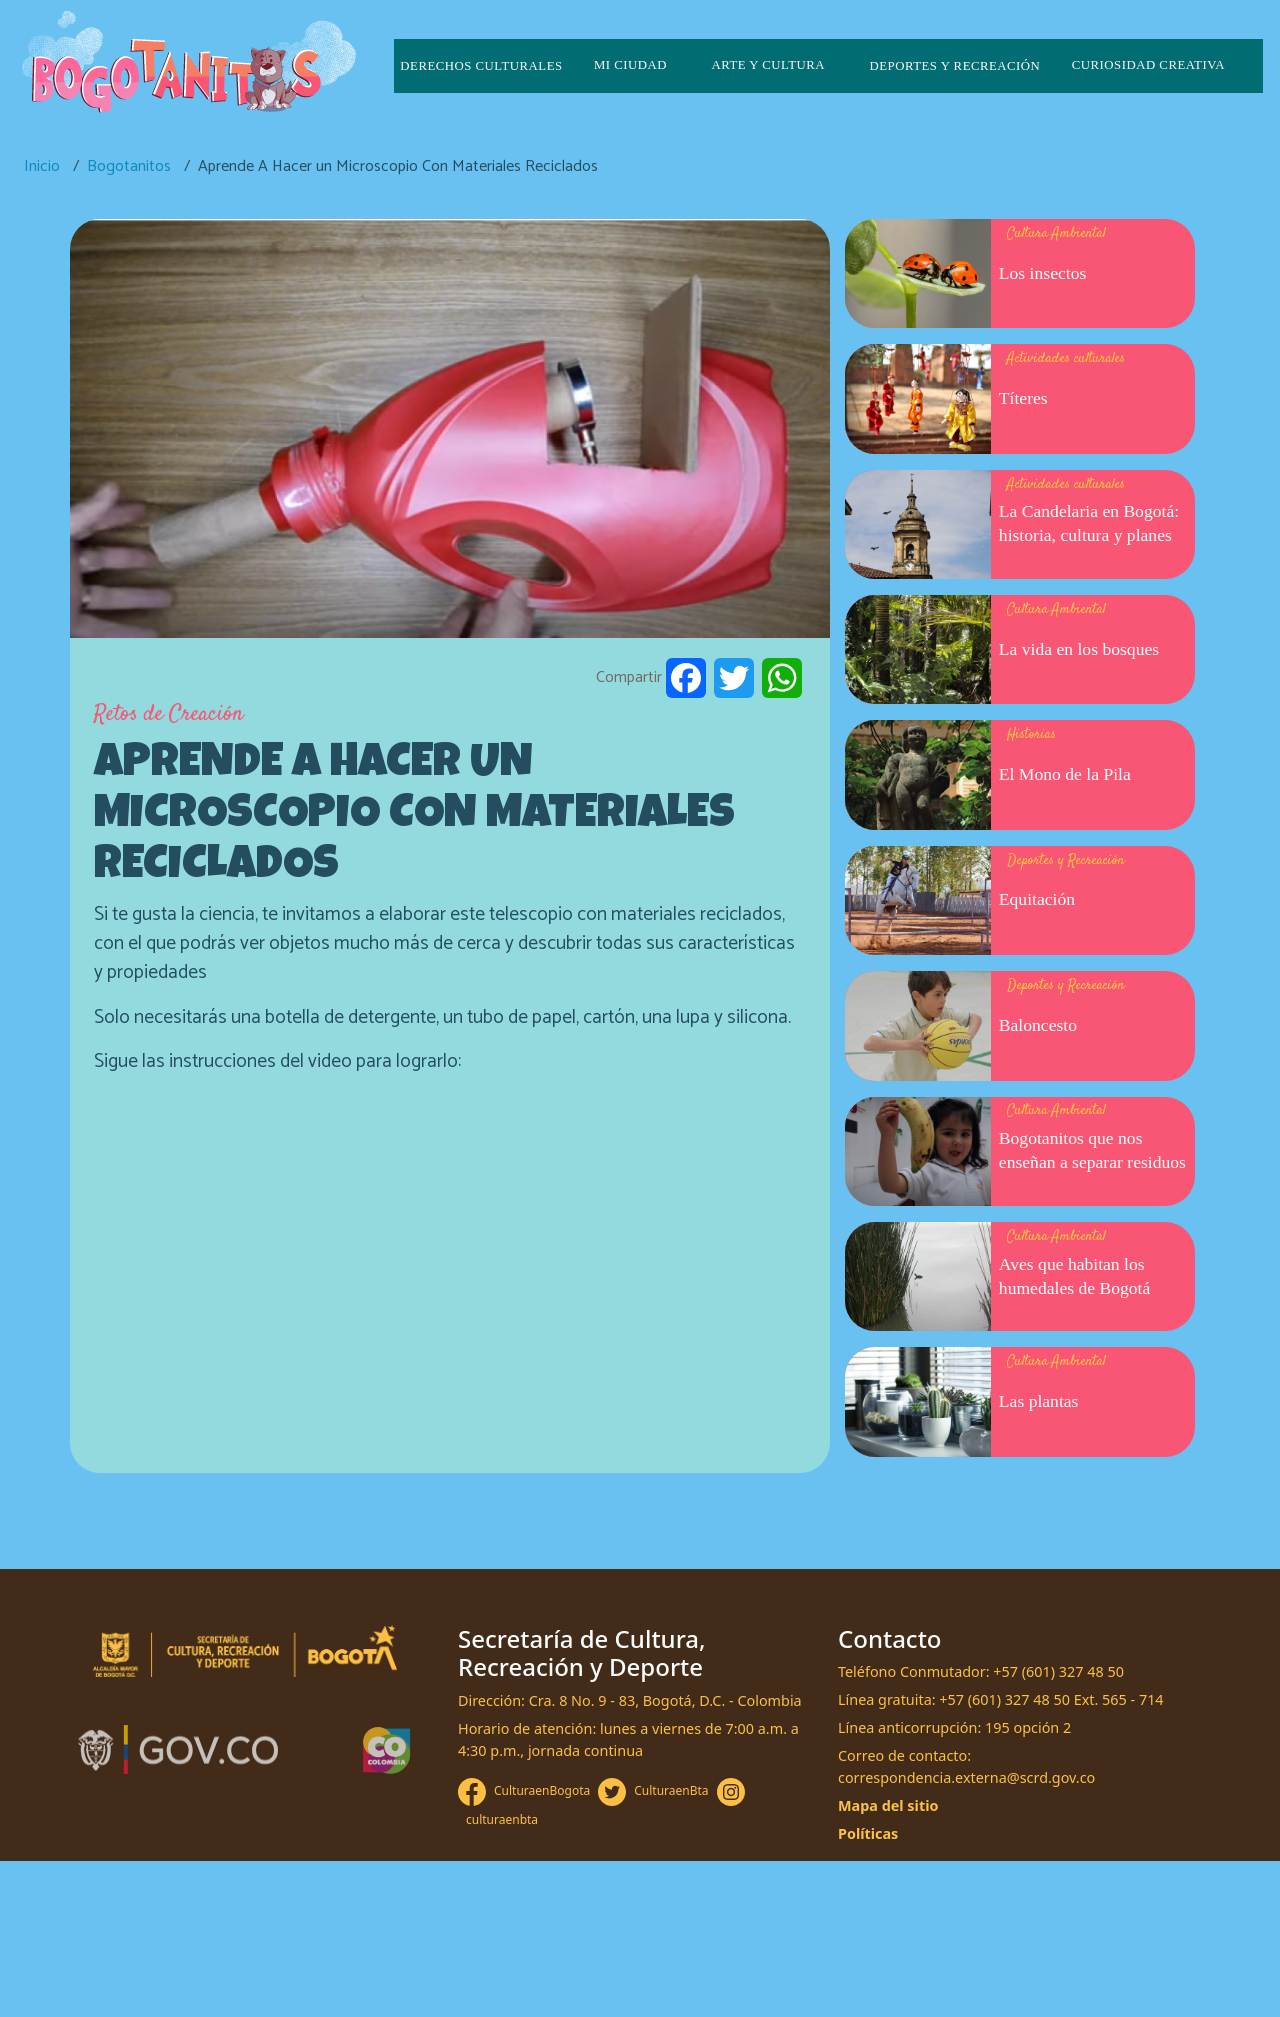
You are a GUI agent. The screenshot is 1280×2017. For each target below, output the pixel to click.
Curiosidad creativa (1148, 65)
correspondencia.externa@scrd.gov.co (966, 1777)
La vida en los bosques (1079, 649)
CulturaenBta (671, 1790)
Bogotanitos (129, 166)
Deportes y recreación (954, 66)
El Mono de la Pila (1065, 774)
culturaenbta (502, 1819)
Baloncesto (1038, 1025)
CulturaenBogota (542, 1790)
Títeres (1023, 398)
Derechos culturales (481, 66)
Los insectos (1042, 273)
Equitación (1037, 899)
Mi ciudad (630, 65)
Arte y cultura (768, 65)
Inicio (42, 166)
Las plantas (1039, 1401)
